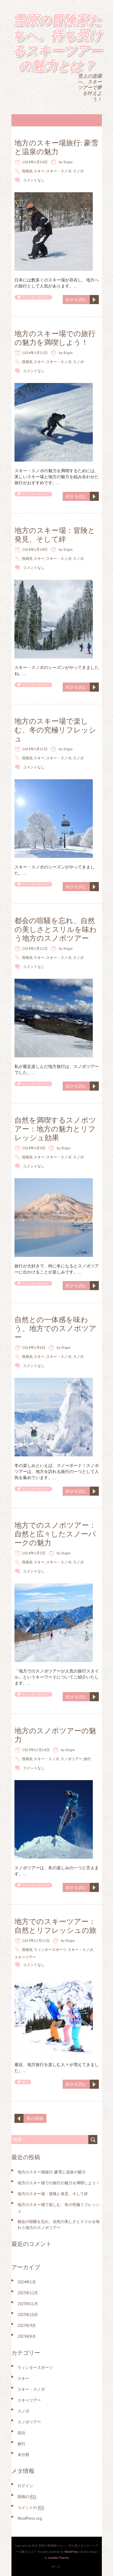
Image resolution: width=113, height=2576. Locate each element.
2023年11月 (27, 2303)
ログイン (25, 2485)
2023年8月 (26, 2336)
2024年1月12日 (35, 948)
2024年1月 (26, 2282)
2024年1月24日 (35, 162)
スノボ (78, 171)
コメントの (30, 2507)
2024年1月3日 (34, 1553)
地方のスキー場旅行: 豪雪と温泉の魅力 (56, 147)
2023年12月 (27, 2292)
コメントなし (34, 180)
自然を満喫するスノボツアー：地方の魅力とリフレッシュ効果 (55, 1128)
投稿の (26, 2496)
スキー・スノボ (58, 171)
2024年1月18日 (35, 549)
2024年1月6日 (34, 1347)
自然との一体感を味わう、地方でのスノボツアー (55, 1328)
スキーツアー (25, 1957)
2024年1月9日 (34, 1148)
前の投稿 (35, 2118)
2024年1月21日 (35, 352)
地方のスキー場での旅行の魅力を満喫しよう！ (55, 338)
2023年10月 (27, 2314)
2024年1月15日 (35, 749)
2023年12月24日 (36, 1749)
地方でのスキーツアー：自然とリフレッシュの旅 (55, 1926)
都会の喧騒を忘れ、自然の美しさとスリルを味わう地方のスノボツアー (55, 929)
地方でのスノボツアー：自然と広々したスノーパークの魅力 (55, 1533)
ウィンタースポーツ (35, 297)
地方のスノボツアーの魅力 (55, 1735)
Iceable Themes (58, 2558)
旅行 (87, 1759)
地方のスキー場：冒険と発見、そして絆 (54, 535)
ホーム (55, 2566)
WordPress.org (29, 2518)
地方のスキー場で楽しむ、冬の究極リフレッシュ (55, 729)
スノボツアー (71, 1759)
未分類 (23, 2454)
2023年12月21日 (36, 1940)
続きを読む (76, 299)
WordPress (71, 2552)
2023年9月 (26, 2325)
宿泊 (21, 2432)
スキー (39, 171)
